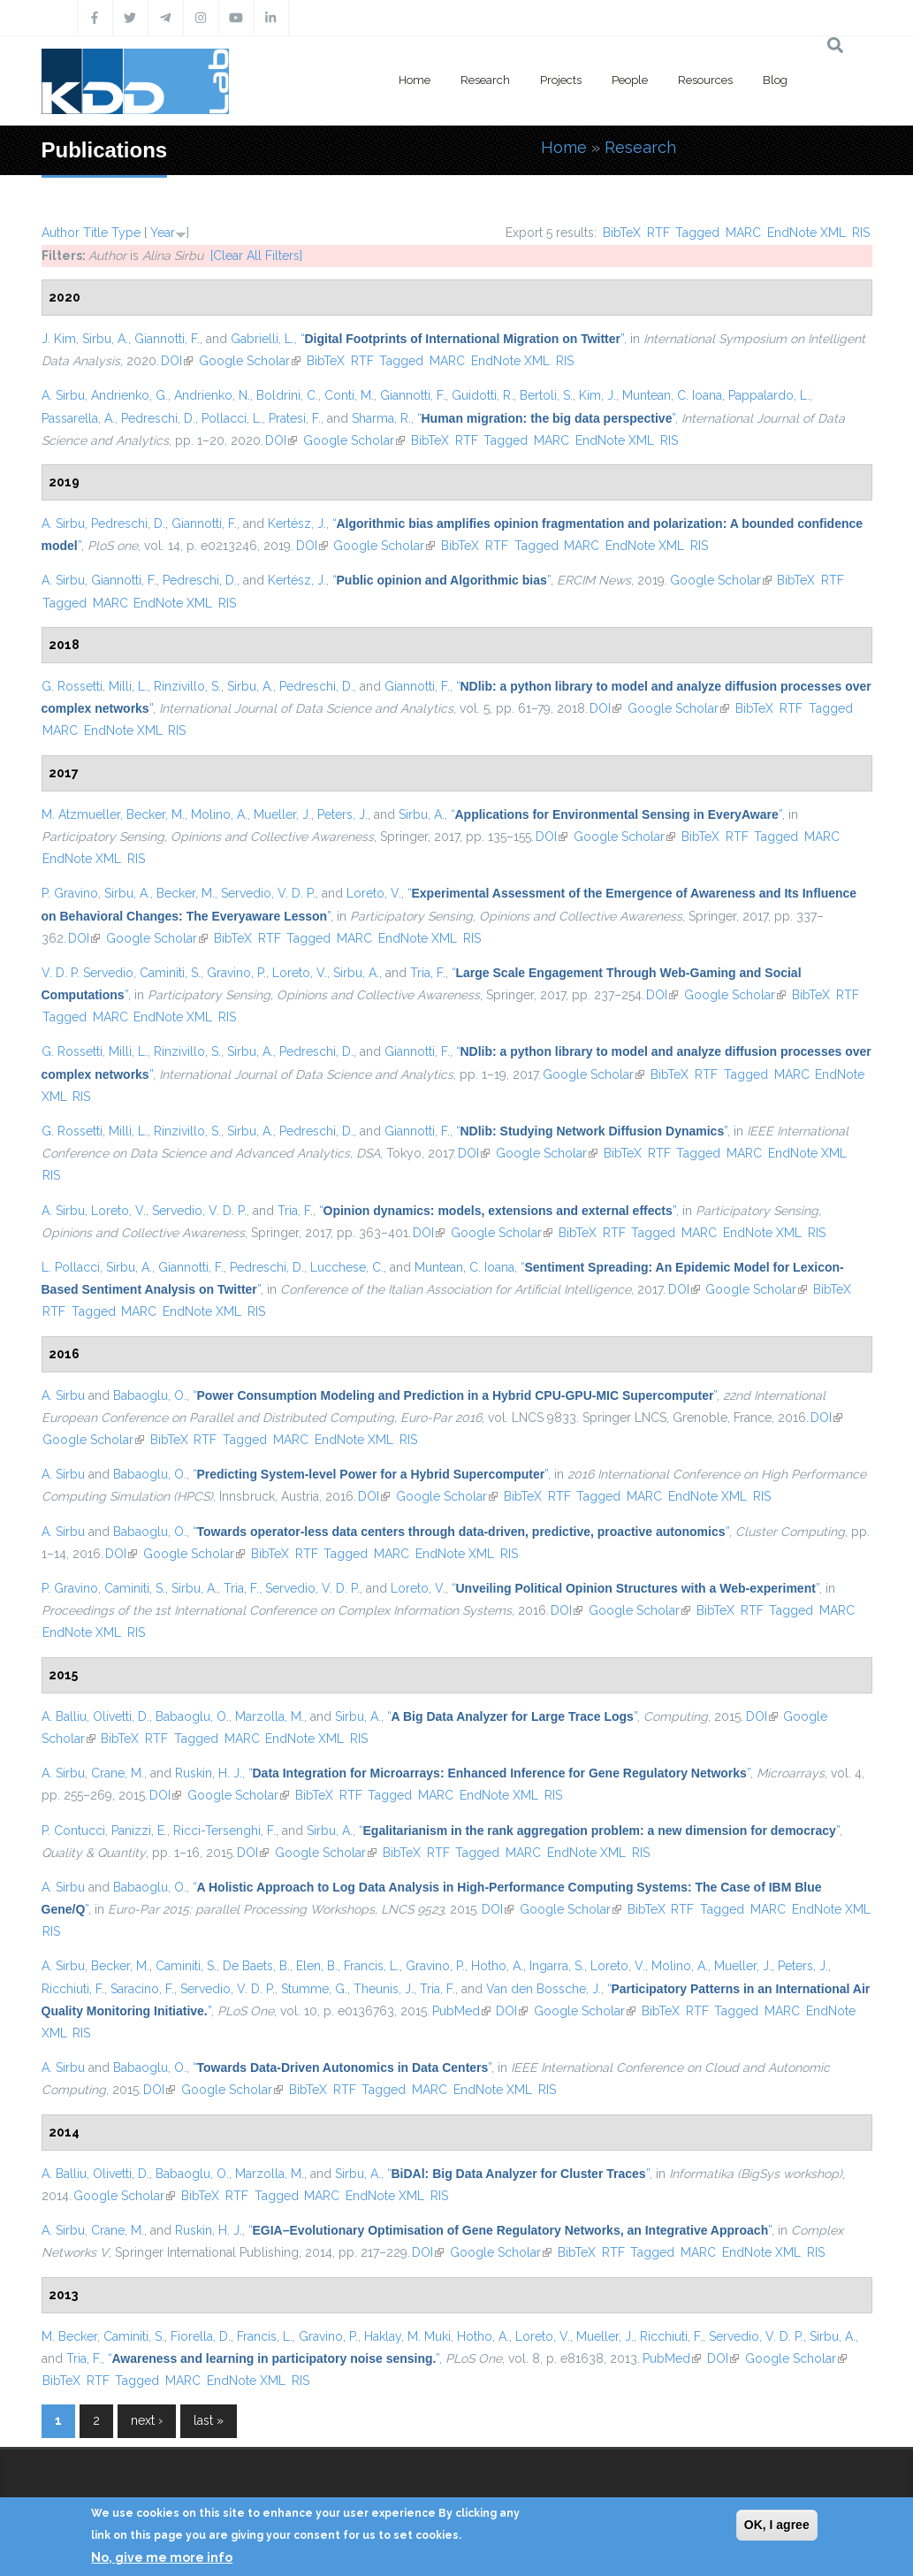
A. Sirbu (63, 395)
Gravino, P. (236, 973)
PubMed (461, 2011)
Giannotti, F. (167, 339)
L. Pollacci (71, 1267)
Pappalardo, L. (769, 395)
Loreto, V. (373, 893)
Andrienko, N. (212, 395)
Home (414, 80)
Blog (775, 80)
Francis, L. (371, 1966)
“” (463, 339)
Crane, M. (117, 1773)
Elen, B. (317, 1966)
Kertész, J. (297, 523)
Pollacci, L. (232, 418)
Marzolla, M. (269, 1716)
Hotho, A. (497, 1966)
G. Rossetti (72, 686)
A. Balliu (64, 1716)
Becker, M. (155, 814)
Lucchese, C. (347, 1267)
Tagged (697, 232)
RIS (861, 232)
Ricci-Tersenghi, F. (224, 1830)
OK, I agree (777, 2525)
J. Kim (59, 339)
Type (126, 232)
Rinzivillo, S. (187, 686)
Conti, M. (349, 395)
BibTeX (622, 232)
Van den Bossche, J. (543, 1989)
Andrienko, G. (129, 395)
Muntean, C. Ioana (672, 395)
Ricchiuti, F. (73, 1989)
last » (209, 2420)
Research (485, 80)
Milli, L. (128, 686)
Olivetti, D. (121, 1716)
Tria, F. (427, 973)
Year (162, 232)
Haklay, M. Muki (407, 2336)
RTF (658, 232)
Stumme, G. (314, 1989)
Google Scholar (250, 361)
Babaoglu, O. (149, 1395)
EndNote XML (806, 232)
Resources (705, 80)
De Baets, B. (256, 1966)
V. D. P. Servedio (87, 973)
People (630, 80)
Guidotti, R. (483, 395)
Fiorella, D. (201, 2336)
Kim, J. (597, 395)
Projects (561, 80)
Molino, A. (219, 814)
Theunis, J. (384, 1989)
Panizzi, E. (139, 1830)
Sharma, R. (381, 418)
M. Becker (69, 2336)
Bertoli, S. (546, 395)
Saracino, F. (142, 1989)
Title (95, 232)
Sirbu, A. (105, 339)
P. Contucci (73, 1830)
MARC (743, 232)
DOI (177, 361)
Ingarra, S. (556, 1966)
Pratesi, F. (295, 418)
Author (61, 232)
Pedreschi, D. (158, 418)
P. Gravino (70, 893)
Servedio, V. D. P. (268, 893)
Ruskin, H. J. (208, 1773)
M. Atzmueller (81, 814)
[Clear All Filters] (256, 255)
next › (147, 2420)
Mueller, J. (282, 814)
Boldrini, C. (287, 395)
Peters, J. (342, 814)
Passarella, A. (78, 418)
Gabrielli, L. (262, 339)
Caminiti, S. (170, 973)
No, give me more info (161, 2557)
